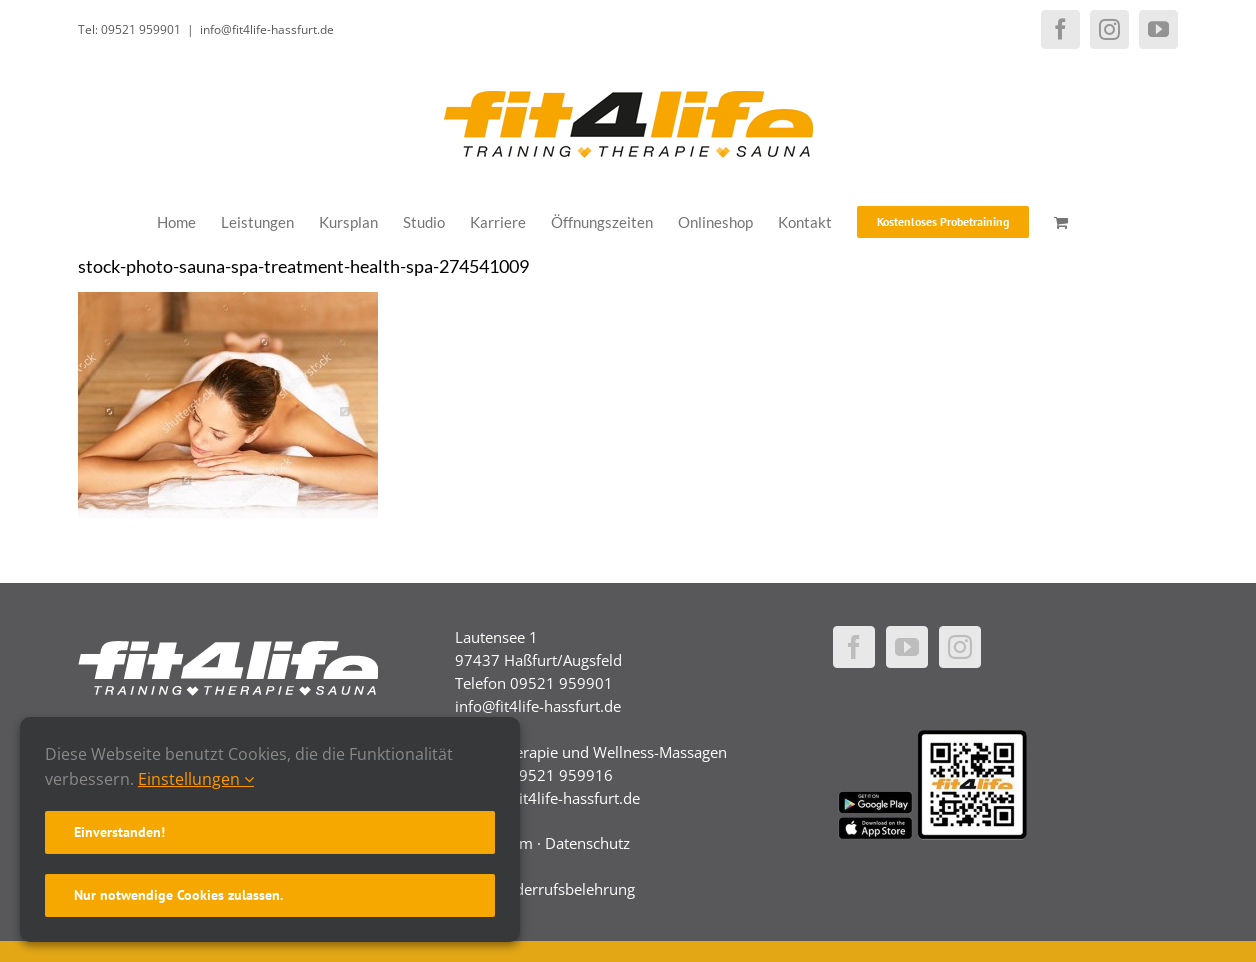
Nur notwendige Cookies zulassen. (178, 895)
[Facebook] (854, 647)
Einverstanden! (119, 832)
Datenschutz (587, 843)
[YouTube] (907, 647)
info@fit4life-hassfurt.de (267, 29)
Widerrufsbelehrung (566, 889)
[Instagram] (960, 647)
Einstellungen (196, 779)
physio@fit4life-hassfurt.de (547, 798)
